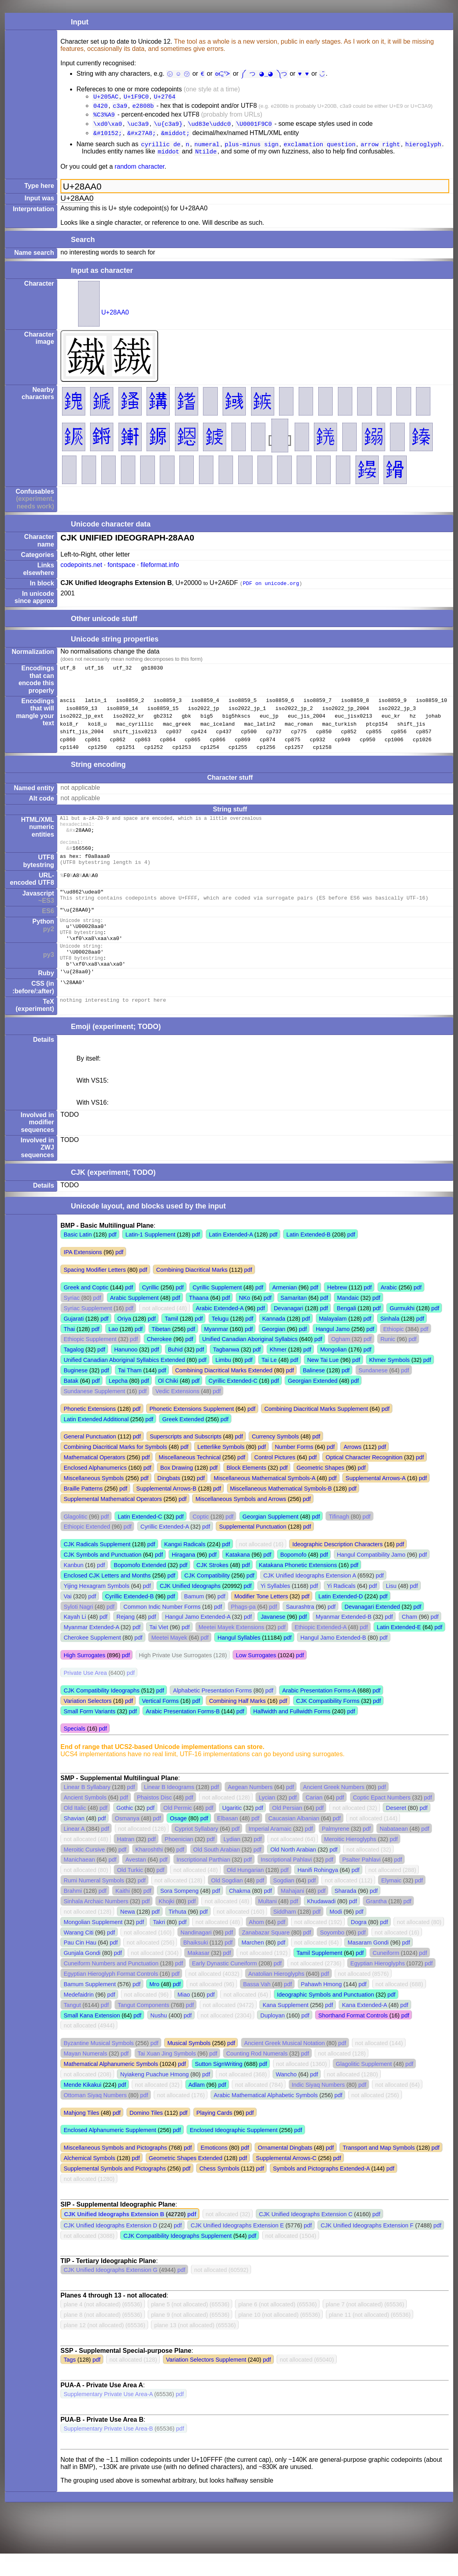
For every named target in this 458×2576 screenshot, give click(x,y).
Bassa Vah (257, 2006)
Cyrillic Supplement (217, 1310)
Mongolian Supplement (93, 1944)
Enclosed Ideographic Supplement (233, 2152)
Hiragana (183, 1577)
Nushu (159, 2038)
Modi (335, 1934)
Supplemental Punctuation (252, 1549)
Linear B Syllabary (87, 1809)
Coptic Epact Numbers (381, 1820)
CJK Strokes (213, 1587)
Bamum (194, 1619)
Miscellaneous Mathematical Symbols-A (264, 1500)
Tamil (171, 1341)
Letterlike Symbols (221, 1469)
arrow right (380, 149)
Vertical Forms (160, 1723)
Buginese (76, 1393)
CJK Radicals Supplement (97, 1566)
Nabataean (394, 1851)
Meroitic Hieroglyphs (350, 1861)
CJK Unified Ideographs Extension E (237, 2248)
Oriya (124, 1341)
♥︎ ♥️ (302, 73)
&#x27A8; (141, 137)
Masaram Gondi (368, 1965)
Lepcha (118, 1403)
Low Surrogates (256, 1677)
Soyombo (332, 1955)
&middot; (175, 137)
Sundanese (373, 1393)
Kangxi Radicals (184, 1566)
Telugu (220, 1341)
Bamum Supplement (90, 2006)
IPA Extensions (83, 1274)
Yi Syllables (275, 1608)
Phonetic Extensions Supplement (191, 1431)
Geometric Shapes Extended (185, 2180)
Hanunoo (125, 1372)
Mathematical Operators (94, 1480)
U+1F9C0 (136, 97)
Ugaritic (232, 1830)
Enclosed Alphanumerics (95, 1490)
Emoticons (214, 2170)
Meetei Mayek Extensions (231, 1649)
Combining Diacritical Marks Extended (223, 1393)
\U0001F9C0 (254, 127)
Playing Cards (215, 2135)
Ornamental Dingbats (285, 2170)
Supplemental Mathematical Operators (113, 1521)
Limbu (223, 1382)
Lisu (391, 1608)
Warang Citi (79, 1955)
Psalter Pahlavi (361, 1882)
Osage (178, 1841)
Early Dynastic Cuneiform (224, 1986)
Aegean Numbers (250, 1809)
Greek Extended (183, 1441)
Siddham (284, 1934)
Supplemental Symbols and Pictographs (115, 2191)
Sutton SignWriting (219, 2086)
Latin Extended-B (308, 1257)
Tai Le (269, 1382)
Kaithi (122, 1913)
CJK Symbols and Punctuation (102, 1577)
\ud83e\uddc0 (209, 127)
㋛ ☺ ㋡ (179, 73)
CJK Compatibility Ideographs (102, 1713)
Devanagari (288, 1330)
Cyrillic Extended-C (233, 1403)
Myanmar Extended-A (91, 1649)
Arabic (389, 1310)
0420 (100, 107)
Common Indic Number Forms (162, 1629)
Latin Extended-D (340, 1619)
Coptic (201, 1539)
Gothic (125, 1830)
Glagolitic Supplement (364, 2086)
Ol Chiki (168, 1403)
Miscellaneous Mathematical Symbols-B (281, 1511)
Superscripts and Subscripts (185, 1459)
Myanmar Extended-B (344, 1639)
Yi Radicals (341, 1608)
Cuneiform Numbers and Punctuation (111, 1986)
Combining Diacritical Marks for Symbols (115, 1469)
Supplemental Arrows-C (286, 2180)
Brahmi (73, 1913)
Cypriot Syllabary (196, 1851)
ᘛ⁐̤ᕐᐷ (225, 73)
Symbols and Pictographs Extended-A (321, 2191)
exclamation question (320, 149)
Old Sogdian (227, 1903)
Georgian (273, 1351)
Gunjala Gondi (82, 1975)
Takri (159, 1944)
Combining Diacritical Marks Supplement (316, 1431)
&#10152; (107, 137)
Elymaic (391, 1903)
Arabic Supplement (134, 1320)
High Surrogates (84, 1677)
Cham (409, 1639)
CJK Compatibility (207, 1598)
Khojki (166, 1923)
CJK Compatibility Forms (328, 1723)
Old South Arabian (216, 1872)
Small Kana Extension (92, 2038)
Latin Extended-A (231, 1257)
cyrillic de (161, 149)
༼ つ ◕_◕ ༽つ (264, 73)
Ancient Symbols (85, 1820)
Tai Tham (130, 1393)
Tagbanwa (226, 1372)
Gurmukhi (402, 1330)
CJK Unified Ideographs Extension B (114, 2236)
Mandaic (348, 1320)
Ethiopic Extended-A (321, 1649)
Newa (127, 1934)
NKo (244, 1320)
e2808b (143, 107)
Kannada (273, 1341)
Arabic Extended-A (219, 1330)
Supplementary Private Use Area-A (108, 2416)
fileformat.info (160, 570)
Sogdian (283, 1903)
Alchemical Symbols (89, 2180)
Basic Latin (78, 1257)
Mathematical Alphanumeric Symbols (111, 2086)
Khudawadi (321, 1923)
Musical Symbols (189, 2065)
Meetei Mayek (169, 1660)
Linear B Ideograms (169, 1809)
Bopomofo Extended (140, 1587)
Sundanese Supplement (94, 1413)
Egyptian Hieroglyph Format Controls (111, 1996)
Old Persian (287, 1830)
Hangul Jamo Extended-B (333, 1660)
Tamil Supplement (319, 1975)
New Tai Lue (323, 1382)
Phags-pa (243, 1629)
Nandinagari (196, 1955)
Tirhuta (177, 1934)
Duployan (272, 2038)
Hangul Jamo (333, 1351)
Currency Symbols (275, 1459)
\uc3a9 (138, 127)
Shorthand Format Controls (353, 2038)
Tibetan (161, 1351)
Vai (68, 1619)
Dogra (358, 1944)
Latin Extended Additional (96, 1441)
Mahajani (292, 1913)
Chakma (240, 1913)
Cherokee (159, 1361)
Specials (74, 1751)
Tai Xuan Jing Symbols (167, 2076)
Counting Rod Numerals (257, 2076)
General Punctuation (90, 1459)
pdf (112, 1257)
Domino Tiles (146, 2135)
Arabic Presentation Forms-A (319, 1713)
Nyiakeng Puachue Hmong (154, 2097)
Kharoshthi (149, 1872)
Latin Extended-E (399, 1649)
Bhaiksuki (195, 1965)
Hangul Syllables (238, 1660)
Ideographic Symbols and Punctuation (325, 2017)
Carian (313, 1820)
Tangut (72, 2027)
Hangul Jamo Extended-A (197, 1639)
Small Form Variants (89, 1734)
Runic (387, 1361)
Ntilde (206, 157)
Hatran (125, 1861)
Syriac (72, 1320)
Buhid (175, 1372)
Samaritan (294, 1320)
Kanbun (74, 1587)
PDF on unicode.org (271, 588)
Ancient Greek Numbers (334, 1809)
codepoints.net (81, 570)
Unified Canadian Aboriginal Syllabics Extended (124, 1382)
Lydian (231, 1861)
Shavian (74, 1841)
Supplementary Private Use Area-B (108, 2451)
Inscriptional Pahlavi (286, 1882)
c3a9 (120, 107)
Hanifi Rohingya (317, 1892)
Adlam (197, 2107)
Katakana (237, 1577)
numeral (207, 149)
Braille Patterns (83, 1511)
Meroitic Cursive (84, 1872)
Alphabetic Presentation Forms (212, 1713)
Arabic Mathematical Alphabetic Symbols (266, 2117)
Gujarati (74, 1341)
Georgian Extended (312, 1403)
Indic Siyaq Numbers (318, 2107)
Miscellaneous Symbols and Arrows (240, 1521)
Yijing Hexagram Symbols (96, 1608)
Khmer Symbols (389, 1382)
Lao (113, 1351)
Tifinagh (339, 1539)
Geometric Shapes (320, 1490)
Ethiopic (393, 1351)
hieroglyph (423, 149)
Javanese (273, 1639)
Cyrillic (150, 1310)
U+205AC (106, 97)
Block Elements (246, 1490)
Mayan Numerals (85, 2076)
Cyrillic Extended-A (165, 1549)
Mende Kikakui (82, 2107)
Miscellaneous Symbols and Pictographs (115, 2170)
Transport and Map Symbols (379, 2170)
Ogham (340, 1361)
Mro (154, 2006)
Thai (69, 1351)
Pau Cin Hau (80, 1965)
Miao (183, 2017)
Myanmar (216, 1351)
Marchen (252, 1965)
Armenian (284, 1310)
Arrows (353, 1469)
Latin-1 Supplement (150, 1257)
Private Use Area (85, 1695)
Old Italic (75, 1830)
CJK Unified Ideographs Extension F (367, 2248)
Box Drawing (176, 1490)
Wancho (286, 2097)
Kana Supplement (285, 2027)
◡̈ (320, 73)
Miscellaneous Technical (190, 1480)
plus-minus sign (251, 149)
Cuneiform (386, 1975)
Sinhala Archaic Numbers (96, 1923)
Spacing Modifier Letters (95, 1292)
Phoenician (179, 1861)
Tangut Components (143, 2027)
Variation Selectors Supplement (206, 2382)
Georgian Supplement (271, 1539)
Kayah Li (75, 1639)
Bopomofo (293, 1577)
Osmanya (127, 1841)
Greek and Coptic (86, 1310)
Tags (70, 2382)
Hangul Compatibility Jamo (371, 1577)
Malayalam (333, 1341)
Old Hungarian (245, 1892)
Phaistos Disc (154, 1820)
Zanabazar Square (265, 1955)
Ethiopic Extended (87, 1549)
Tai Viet (158, 1649)
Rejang (126, 1639)
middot (168, 157)
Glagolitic (75, 1539)
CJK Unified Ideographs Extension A (309, 1598)
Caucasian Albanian (293, 1841)
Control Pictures (274, 1480)
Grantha (376, 1923)
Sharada (345, 1913)
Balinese (314, 1393)
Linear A (74, 1851)
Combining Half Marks (237, 1723)
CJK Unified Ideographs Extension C (306, 2236)
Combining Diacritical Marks (191, 1292)
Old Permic (177, 1830)
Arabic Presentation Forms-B (183, 1734)
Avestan (135, 1882)
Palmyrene (336, 1851)
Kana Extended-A (364, 2027)
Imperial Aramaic (270, 1851)
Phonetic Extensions (90, 1431)
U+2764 (164, 97)
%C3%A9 (104, 117)
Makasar (198, 1975)
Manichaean (79, 1882)
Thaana (199, 1320)
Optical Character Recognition (363, 1480)
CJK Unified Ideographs (190, 1608)
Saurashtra (300, 1629)
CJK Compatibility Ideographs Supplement (177, 2258)
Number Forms (294, 1469)
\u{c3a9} (168, 127)
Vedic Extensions (177, 1413)
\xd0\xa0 (107, 127)
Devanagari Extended (372, 1629)
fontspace (121, 570)
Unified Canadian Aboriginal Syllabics (249, 1361)
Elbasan (227, 1841)
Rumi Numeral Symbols (94, 1903)
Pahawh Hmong (321, 2006)
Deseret (396, 1830)
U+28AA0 (115, 318)
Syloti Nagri (78, 1629)
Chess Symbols (219, 2191)
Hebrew (337, 1310)
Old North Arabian (293, 1872)
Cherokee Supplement (92, 1660)
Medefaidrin (79, 2017)
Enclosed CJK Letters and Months (107, 1598)
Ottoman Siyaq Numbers (95, 2117)
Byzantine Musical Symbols (99, 2065)
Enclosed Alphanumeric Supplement (110, 2152)
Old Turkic (130, 1892)
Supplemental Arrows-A (376, 1500)
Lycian (267, 1820)
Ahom (256, 1944)
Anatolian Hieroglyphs (276, 1996)
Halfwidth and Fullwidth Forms (292, 1734)
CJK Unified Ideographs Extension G (110, 2292)
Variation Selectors (88, 1723)
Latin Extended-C (140, 1539)
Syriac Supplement (88, 1330)
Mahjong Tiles (81, 2135)
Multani (267, 1923)
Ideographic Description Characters (337, 1566)
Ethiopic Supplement (90, 1361)
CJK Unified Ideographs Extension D (110, 2248)
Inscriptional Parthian (203, 1882)
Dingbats (168, 1500)
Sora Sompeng (179, 1913)
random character (139, 172)
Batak (71, 1403)
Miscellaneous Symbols (94, 1500)
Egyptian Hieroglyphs (377, 1986)
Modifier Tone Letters (261, 1619)
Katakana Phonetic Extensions (298, 1587)
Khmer (277, 1372)
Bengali (346, 1330)
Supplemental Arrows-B (166, 1511)
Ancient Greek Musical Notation (284, 2065)
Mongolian (333, 1372)
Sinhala (390, 1341)
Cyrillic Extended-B (129, 1619)
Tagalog (74, 1372)
